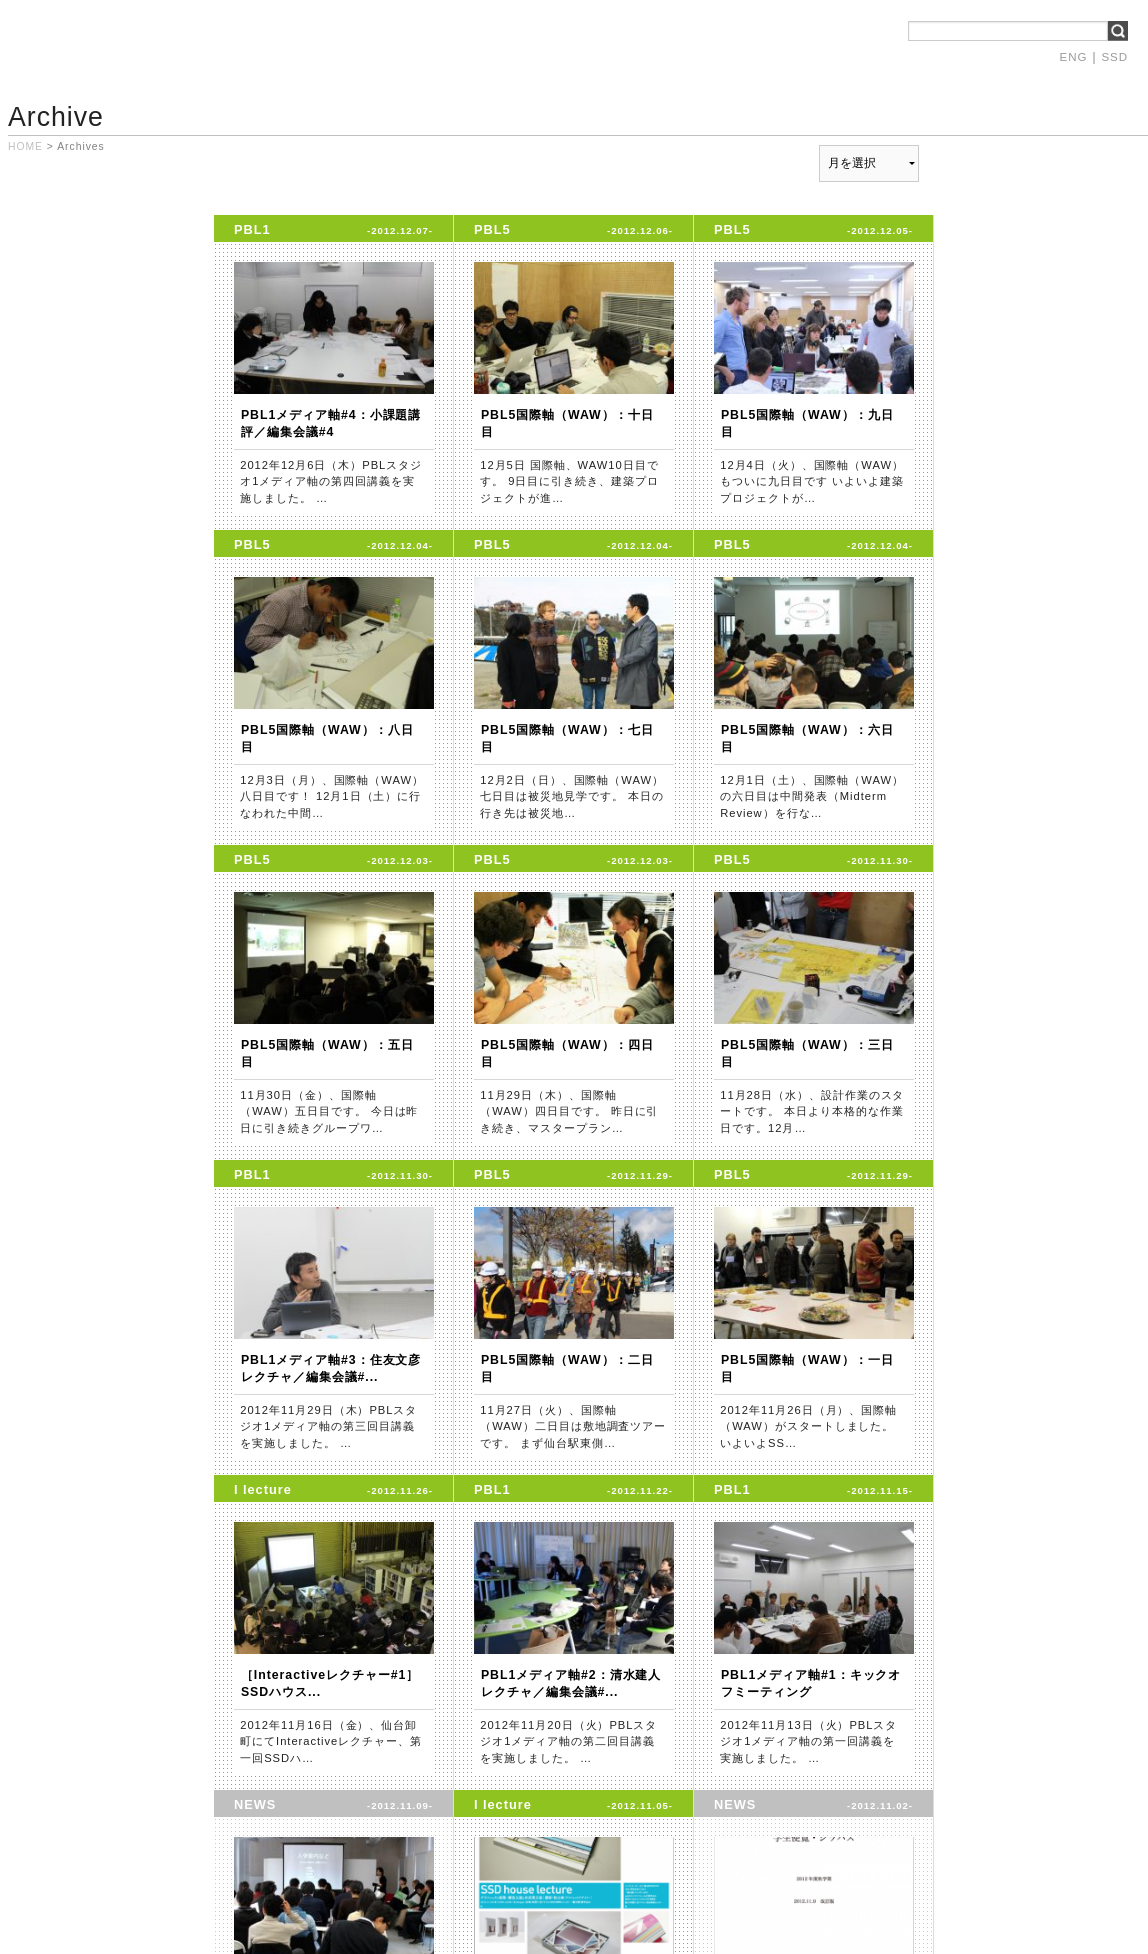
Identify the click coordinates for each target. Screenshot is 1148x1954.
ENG (1074, 57)
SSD (1114, 57)
